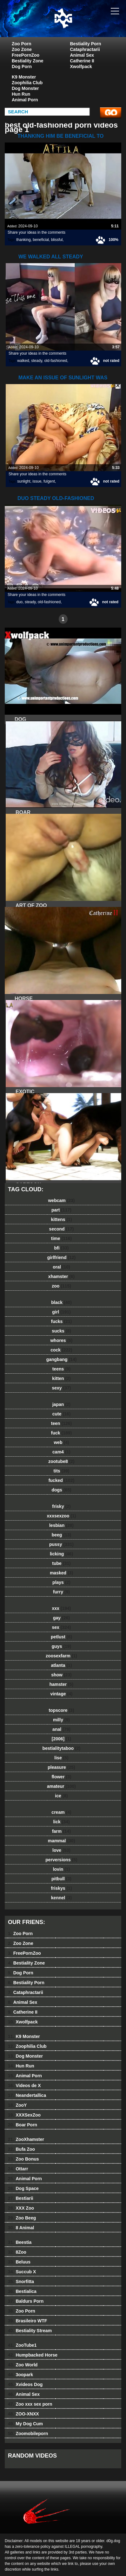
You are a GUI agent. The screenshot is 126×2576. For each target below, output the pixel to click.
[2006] (61, 1738)
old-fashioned (55, 360)
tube (61, 1563)
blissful (57, 239)
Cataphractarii (85, 49)
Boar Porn (22, 2124)
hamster (61, 1684)
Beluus (19, 2261)
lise (61, 1757)
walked (23, 360)
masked (61, 1572)
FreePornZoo (25, 55)
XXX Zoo (21, 2208)
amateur (61, 1786)
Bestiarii (20, 2198)
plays (61, 1582)
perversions (61, 1859)
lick (61, 1821)
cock (61, 1349)
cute (61, 1413)
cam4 (61, 1451)
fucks (61, 1321)
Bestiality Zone (27, 60)
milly (61, 1719)
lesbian (61, 1525)
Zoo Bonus (23, 2158)
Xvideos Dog (25, 2384)
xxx (61, 1608)
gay (61, 1617)
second (61, 1228)
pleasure (61, 1767)
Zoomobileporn (28, 2433)
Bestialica (22, 2291)
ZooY (17, 2105)
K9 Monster (24, 76)
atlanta (61, 1665)
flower (61, 1776)
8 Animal (21, 2227)
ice (61, 1795)
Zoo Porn (21, 43)
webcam (61, 1200)
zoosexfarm (61, 1655)
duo (19, 602)
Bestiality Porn (85, 43)
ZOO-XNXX (23, 2413)
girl (61, 1311)
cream (61, 1812)
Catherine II (82, 60)
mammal (61, 1840)
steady (36, 360)
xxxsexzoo (61, 1515)
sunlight (23, 481)
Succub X (22, 2271)
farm (61, 1831)
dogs (61, 1489)
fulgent (49, 481)
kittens (61, 1219)
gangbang (61, 1359)
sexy (61, 1387)
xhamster (61, 1276)
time (61, 1238)
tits (62, 1470)
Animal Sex (82, 55)
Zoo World (22, 2364)
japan (61, 1404)
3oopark (20, 2374)
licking (61, 1553)
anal (61, 1729)
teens (61, 1368)
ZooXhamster (26, 2139)
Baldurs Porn (25, 2301)
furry (61, 1591)
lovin (61, 1869)
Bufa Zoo (21, 2149)
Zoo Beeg (22, 2217)
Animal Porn (25, 99)
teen (61, 1423)
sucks (61, 1330)
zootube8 (61, 1461)
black (61, 1302)
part (61, 1209)
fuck (61, 1432)
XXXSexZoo (24, 2114)
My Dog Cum (25, 2423)
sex (61, 1627)
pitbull (61, 1878)
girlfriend (61, 1257)
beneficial (41, 239)
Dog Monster (25, 88)
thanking (23, 239)
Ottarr (18, 2168)
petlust (61, 1636)
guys (61, 1646)
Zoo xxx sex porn (30, 2404)
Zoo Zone (22, 49)
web (61, 1442)
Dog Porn (22, 66)
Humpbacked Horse (32, 2355)
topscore (61, 1710)
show (61, 1674)
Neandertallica (27, 2095)
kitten (61, 1378)
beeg (61, 1534)
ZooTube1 (22, 2345)
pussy (61, 1544)
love (61, 1850)
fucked (62, 1480)
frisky (61, 1506)
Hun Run (21, 94)
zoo (61, 1285)
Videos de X (24, 2085)
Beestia (19, 2242)
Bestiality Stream (30, 2330)
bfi (61, 1247)
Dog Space (23, 2188)
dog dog (79, 24)
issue (36, 481)
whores (61, 1340)
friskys (61, 1888)
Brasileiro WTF (27, 2320)
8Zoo (17, 2252)
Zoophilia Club (27, 82)
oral (61, 1266)
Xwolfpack (81, 66)
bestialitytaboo (62, 1748)
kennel (61, 1897)
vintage (61, 1693)
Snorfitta (21, 2281)
